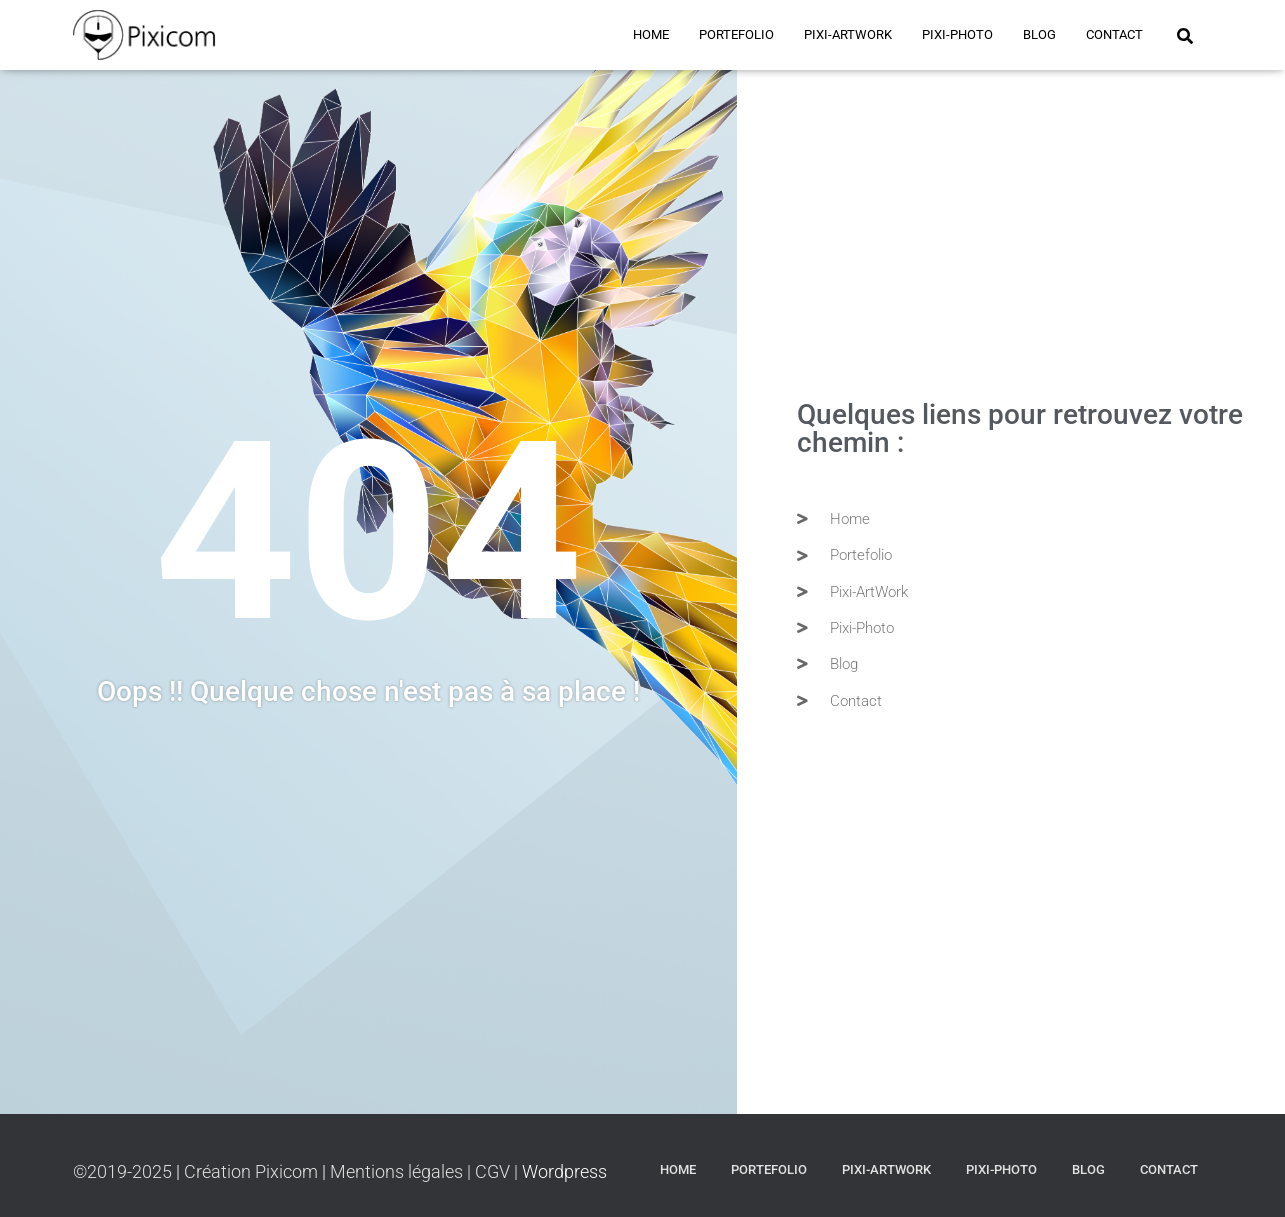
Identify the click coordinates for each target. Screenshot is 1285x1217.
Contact (1114, 34)
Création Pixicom (253, 1171)
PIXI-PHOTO (957, 34)
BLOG (1039, 34)
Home (651, 34)
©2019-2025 (124, 1171)
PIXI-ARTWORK (848, 34)
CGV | (498, 1171)
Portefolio (736, 34)
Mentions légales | (400, 1171)
